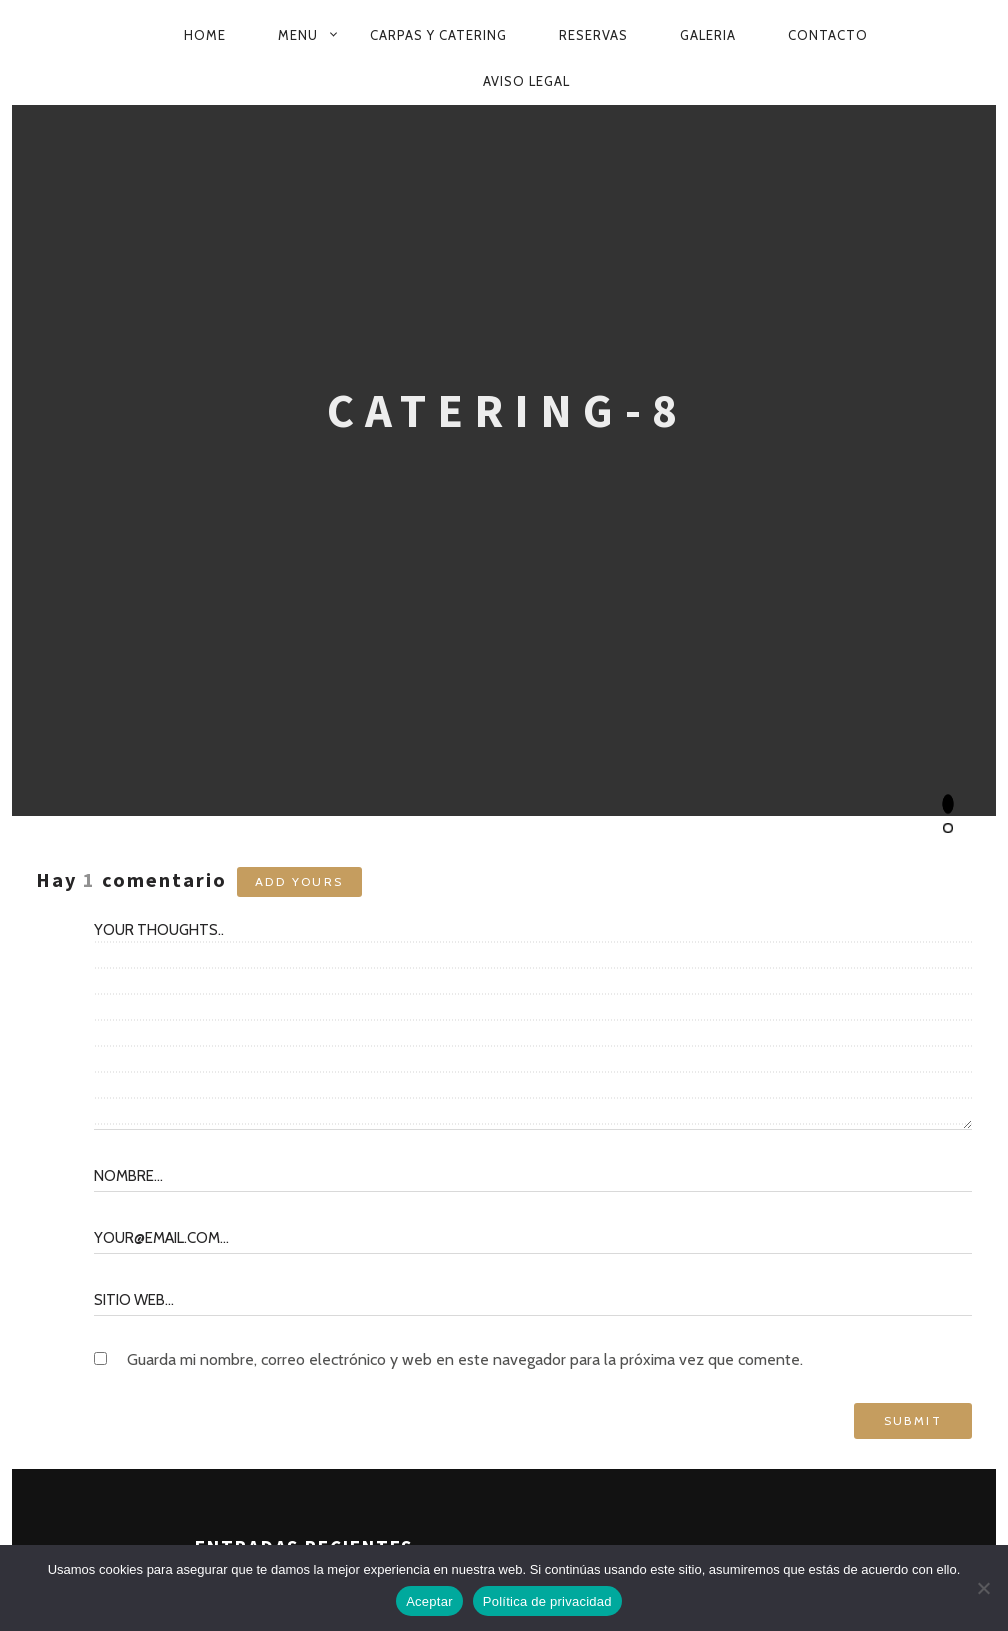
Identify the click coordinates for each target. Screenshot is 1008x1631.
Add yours (299, 881)
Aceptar (429, 1601)
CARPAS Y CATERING (438, 35)
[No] (983, 1588)
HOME (205, 35)
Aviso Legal (526, 81)
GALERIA (708, 35)
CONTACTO (828, 35)
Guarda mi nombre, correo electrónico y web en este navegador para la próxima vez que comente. (465, 1359)
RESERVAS (593, 35)
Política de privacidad (547, 1601)
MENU (298, 35)
